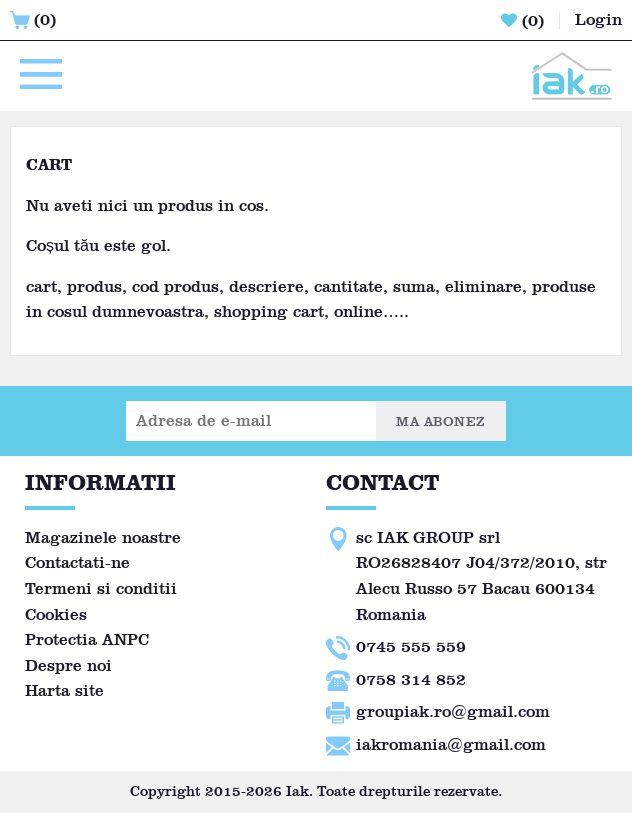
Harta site (64, 690)
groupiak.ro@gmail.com (453, 711)
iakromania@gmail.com (451, 744)
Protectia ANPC (87, 639)
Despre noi (68, 665)
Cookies (56, 614)
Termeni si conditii (101, 588)
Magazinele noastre (103, 537)
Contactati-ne (77, 562)
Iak (297, 791)
